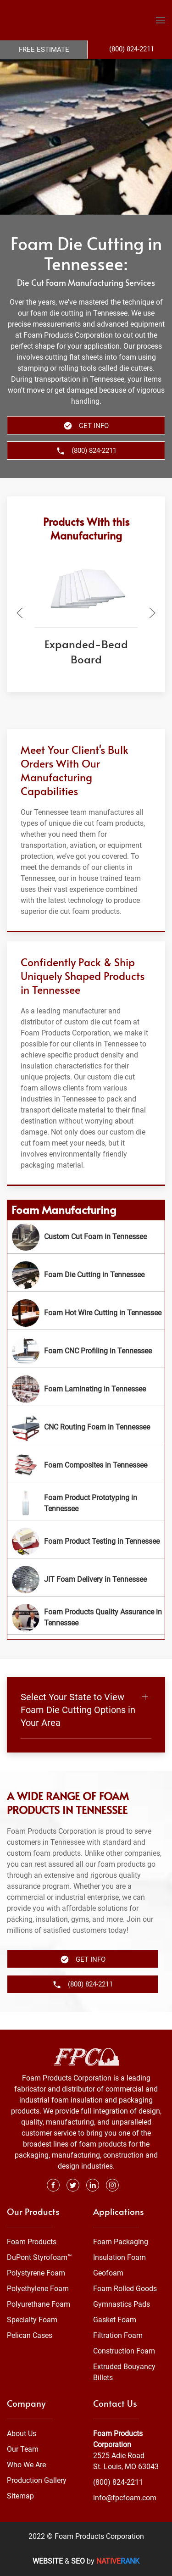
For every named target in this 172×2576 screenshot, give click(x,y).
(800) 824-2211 (118, 2482)
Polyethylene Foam (38, 2289)
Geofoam (108, 2273)
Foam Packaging (120, 2242)
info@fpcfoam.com (124, 2497)
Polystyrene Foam (36, 2273)
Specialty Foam (32, 2320)
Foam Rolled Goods (125, 2289)
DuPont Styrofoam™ (39, 2257)
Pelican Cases (29, 2335)
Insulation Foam (119, 2257)
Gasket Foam (114, 2320)
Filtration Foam (118, 2335)
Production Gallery (37, 2480)
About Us (21, 2433)
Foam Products (31, 2242)
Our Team (23, 2449)
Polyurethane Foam (38, 2304)
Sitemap (20, 2496)
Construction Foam (124, 2351)
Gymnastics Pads (121, 2304)
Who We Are (26, 2464)
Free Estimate (44, 49)
